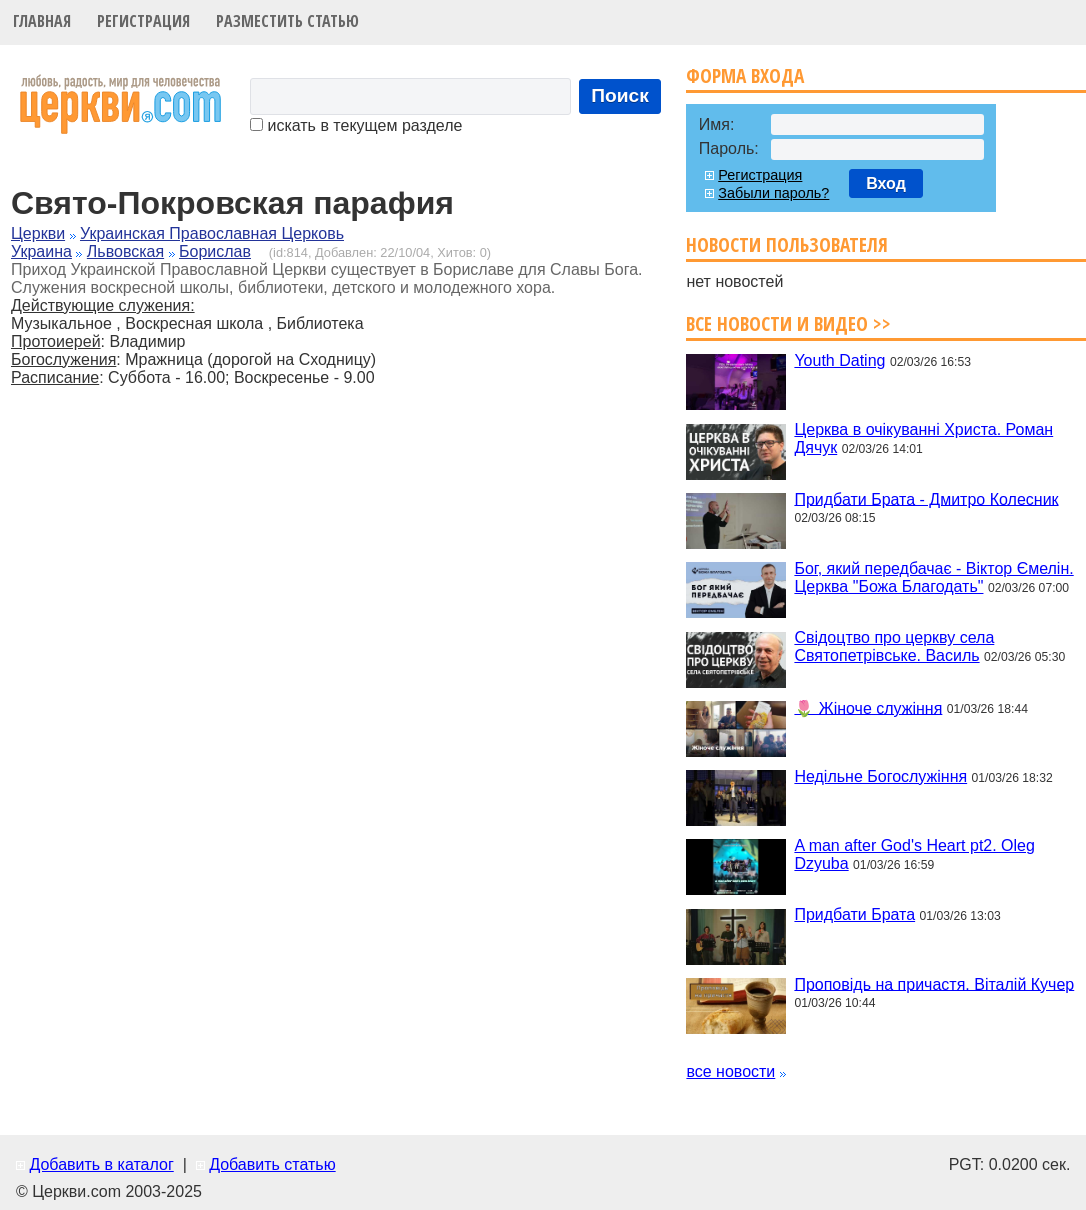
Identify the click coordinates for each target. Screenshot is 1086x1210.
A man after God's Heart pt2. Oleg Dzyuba (914, 854)
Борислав (215, 251)
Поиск (620, 95)
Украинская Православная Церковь (212, 233)
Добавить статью (272, 1164)
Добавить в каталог (101, 1164)
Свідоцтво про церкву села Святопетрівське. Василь (894, 646)
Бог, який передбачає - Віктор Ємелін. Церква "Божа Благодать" (933, 577)
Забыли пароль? (773, 193)
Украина (41, 251)
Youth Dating (839, 360)
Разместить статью (287, 21)
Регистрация (143, 21)
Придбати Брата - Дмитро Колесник (926, 498)
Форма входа (745, 75)
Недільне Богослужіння (880, 776)
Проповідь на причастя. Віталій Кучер (934, 983)
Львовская (125, 251)
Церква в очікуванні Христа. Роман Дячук (923, 438)
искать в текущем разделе (356, 125)
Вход (886, 183)
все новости (730, 1071)
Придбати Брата (854, 914)
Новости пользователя (787, 244)
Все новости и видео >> (788, 323)
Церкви (38, 233)
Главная (42, 21)
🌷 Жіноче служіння (868, 707)
